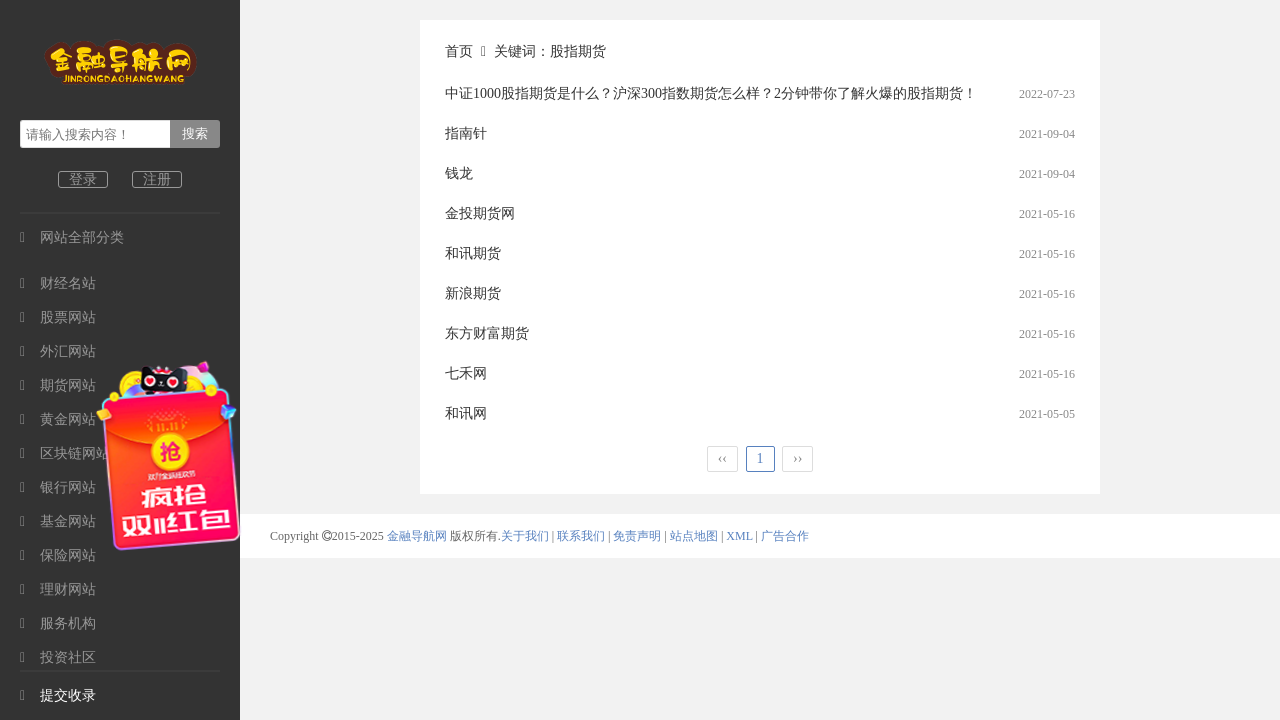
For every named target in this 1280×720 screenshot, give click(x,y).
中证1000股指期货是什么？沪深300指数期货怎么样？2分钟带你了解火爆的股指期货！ (711, 93)
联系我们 (581, 536)
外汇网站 (58, 351)
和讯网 (466, 413)
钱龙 (459, 173)
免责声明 (637, 536)
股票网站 (58, 317)
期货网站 (58, 385)
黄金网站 (58, 419)
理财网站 (58, 589)
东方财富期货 (487, 333)
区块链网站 (65, 453)
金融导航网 (418, 536)
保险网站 (58, 555)
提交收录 (58, 695)
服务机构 (58, 623)
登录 (83, 179)
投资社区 (58, 657)
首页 (459, 51)
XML (739, 536)
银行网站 (58, 487)
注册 (157, 179)
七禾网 (466, 373)
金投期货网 (480, 213)
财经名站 (58, 283)
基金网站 (58, 521)
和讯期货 (473, 253)
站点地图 (694, 536)
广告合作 (785, 536)
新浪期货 (473, 293)
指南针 (466, 133)
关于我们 (525, 536)
